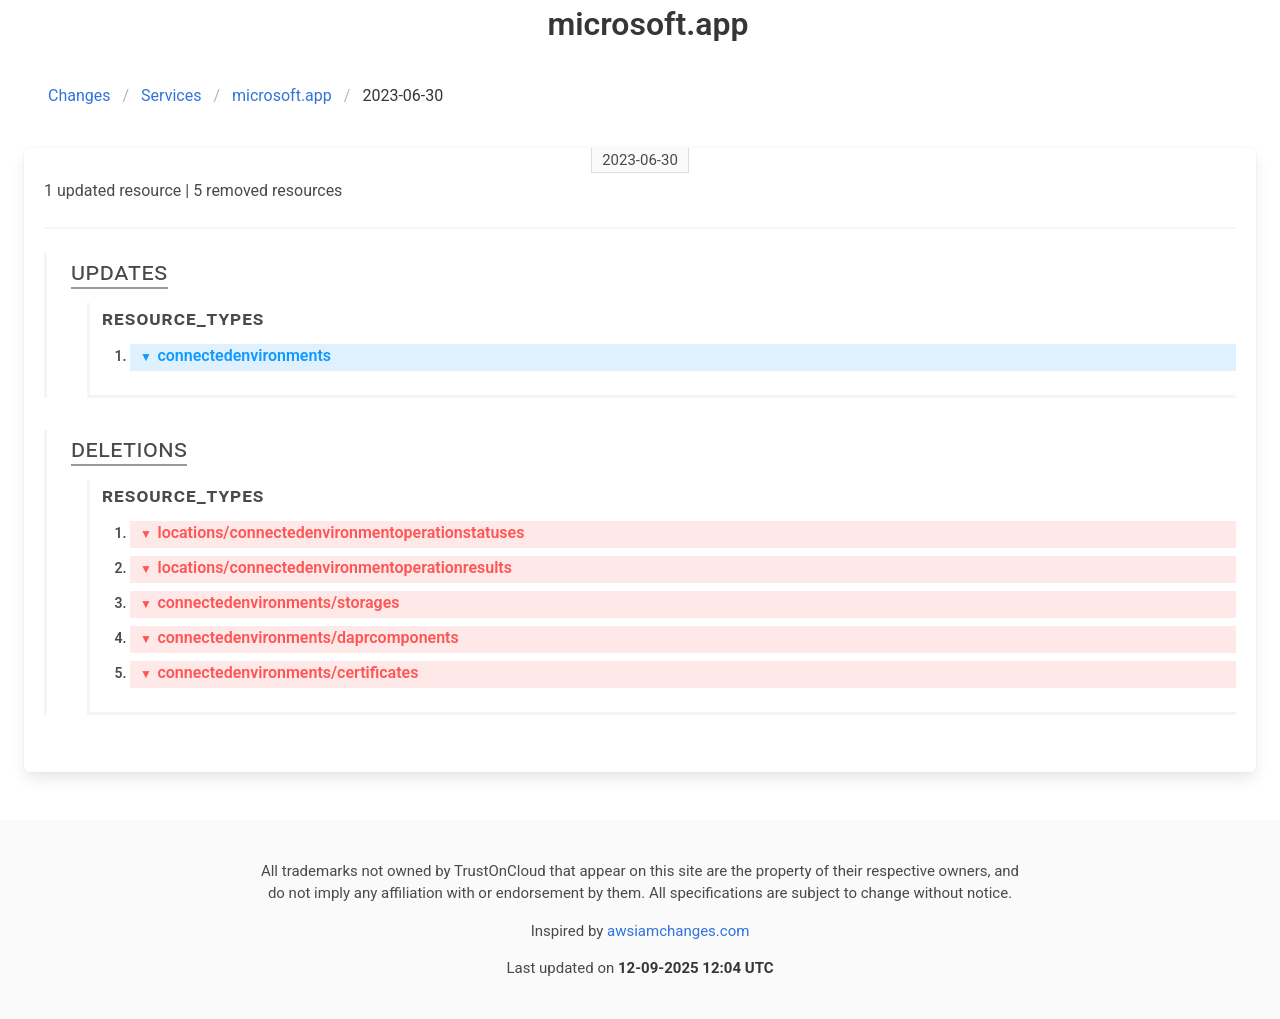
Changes (79, 95)
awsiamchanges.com (678, 931)
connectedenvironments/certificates (279, 672)
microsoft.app (282, 95)
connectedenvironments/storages (270, 602)
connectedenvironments (235, 355)
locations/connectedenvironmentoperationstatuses (332, 532)
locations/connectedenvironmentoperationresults (326, 567)
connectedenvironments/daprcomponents (299, 637)
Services (171, 95)
